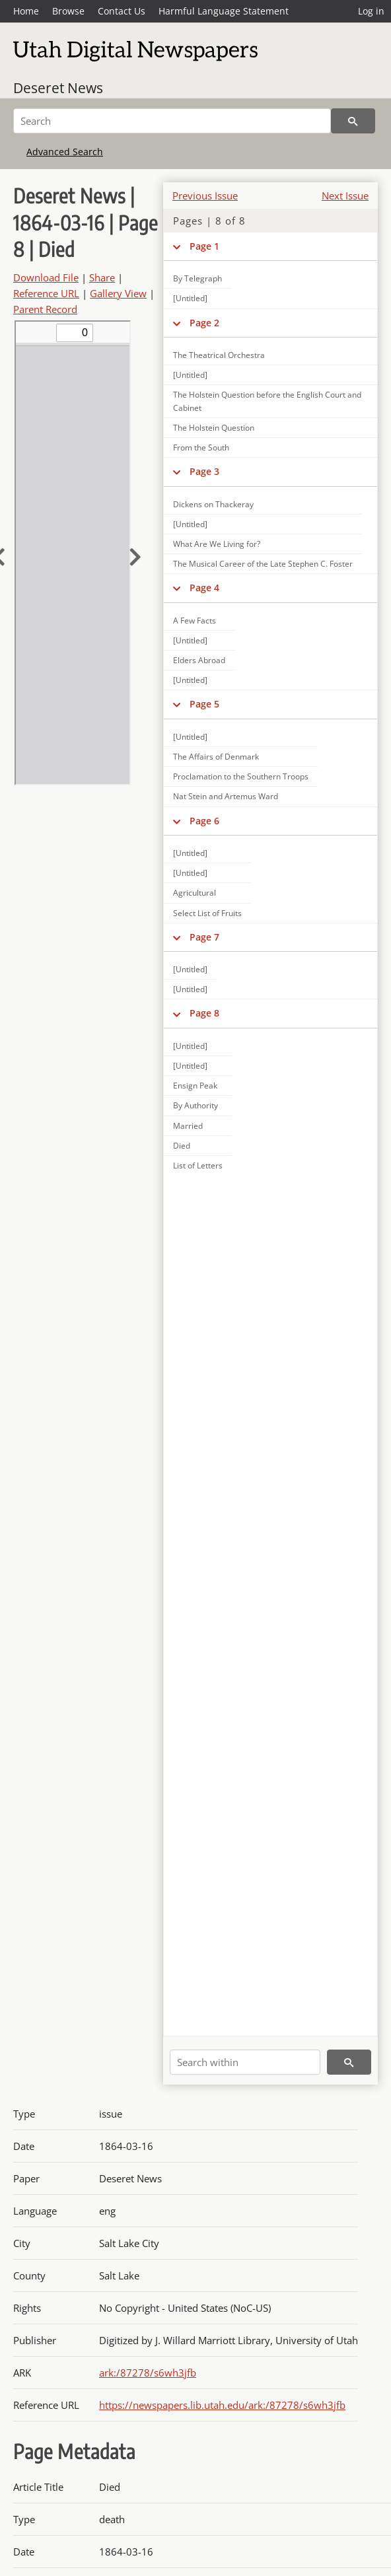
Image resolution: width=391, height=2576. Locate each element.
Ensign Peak (195, 1085)
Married (188, 1125)
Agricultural (194, 892)
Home (26, 11)
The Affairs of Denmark (216, 756)
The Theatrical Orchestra (219, 355)
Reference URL (46, 293)
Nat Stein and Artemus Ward (225, 796)
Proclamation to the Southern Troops (240, 776)
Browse (68, 11)
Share (102, 277)
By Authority (195, 1105)
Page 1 (204, 246)
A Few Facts (194, 620)
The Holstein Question (213, 427)
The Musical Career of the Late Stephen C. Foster (263, 563)
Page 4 (204, 587)
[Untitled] (190, 374)
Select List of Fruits (207, 913)
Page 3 (204, 471)
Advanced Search (64, 151)
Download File (46, 277)
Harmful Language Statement (224, 11)
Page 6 (204, 820)
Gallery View (118, 293)
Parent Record (45, 309)
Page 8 (204, 1013)
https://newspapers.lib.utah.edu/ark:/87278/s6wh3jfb (222, 2405)
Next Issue (345, 195)
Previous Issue (205, 195)
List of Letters (198, 1165)
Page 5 (204, 704)
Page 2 (204, 322)
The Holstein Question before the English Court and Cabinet (267, 401)
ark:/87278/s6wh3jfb (147, 2372)
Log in (371, 11)
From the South (201, 447)
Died (181, 1145)
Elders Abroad (199, 660)
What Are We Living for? (216, 544)
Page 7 (204, 937)
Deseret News (58, 88)
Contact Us (121, 11)
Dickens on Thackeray (213, 504)
